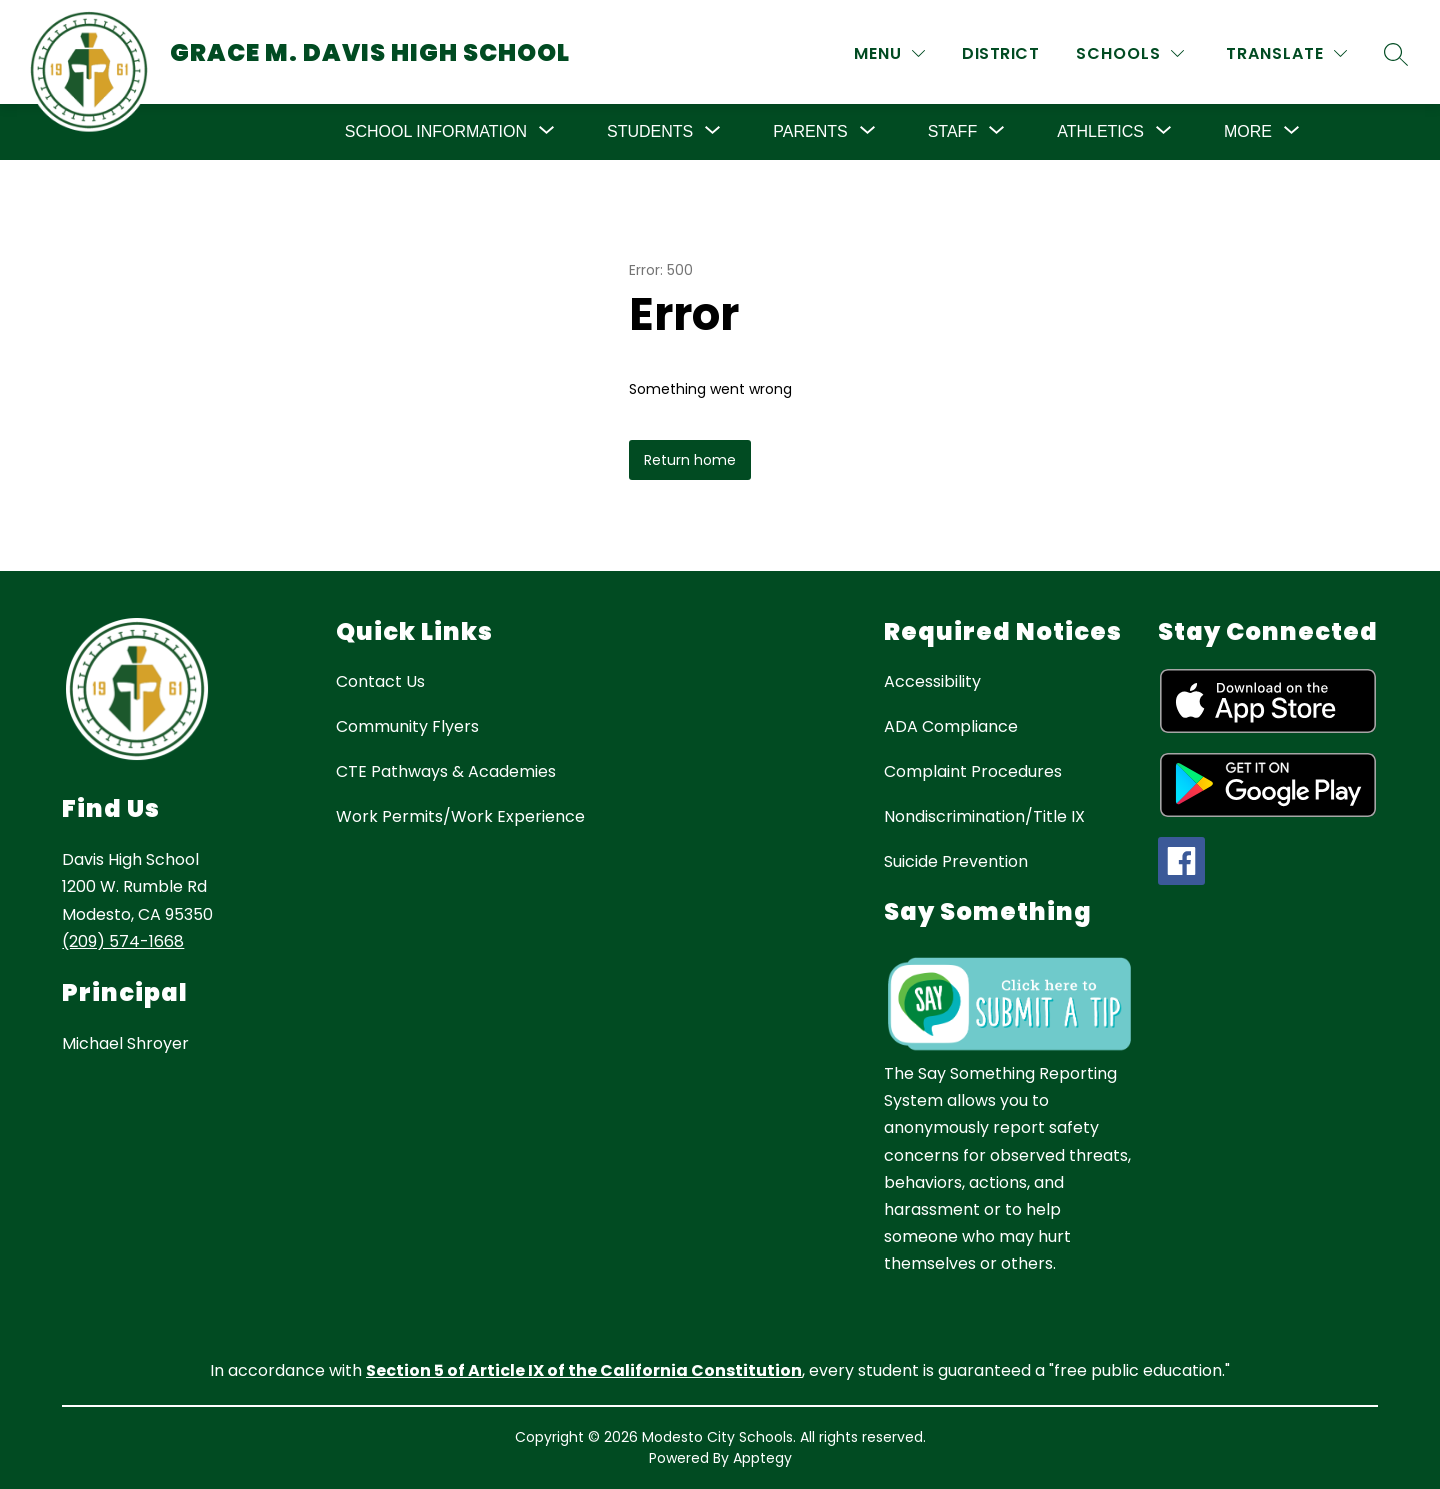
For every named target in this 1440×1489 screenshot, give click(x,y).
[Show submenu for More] (1248, 132)
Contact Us (380, 681)
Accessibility (932, 681)
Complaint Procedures (973, 771)
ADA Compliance (951, 726)
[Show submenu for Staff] (952, 132)
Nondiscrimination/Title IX (984, 816)
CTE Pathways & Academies (446, 771)
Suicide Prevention (956, 861)
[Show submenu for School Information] (436, 132)
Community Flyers (407, 726)
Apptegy (762, 1458)
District (1000, 53)
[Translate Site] (1286, 53)
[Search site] (1396, 54)
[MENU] (889, 53)
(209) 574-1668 (123, 941)
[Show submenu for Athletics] (1100, 132)
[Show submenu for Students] (650, 132)
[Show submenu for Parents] (810, 132)
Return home (690, 460)
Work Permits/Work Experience (460, 816)
